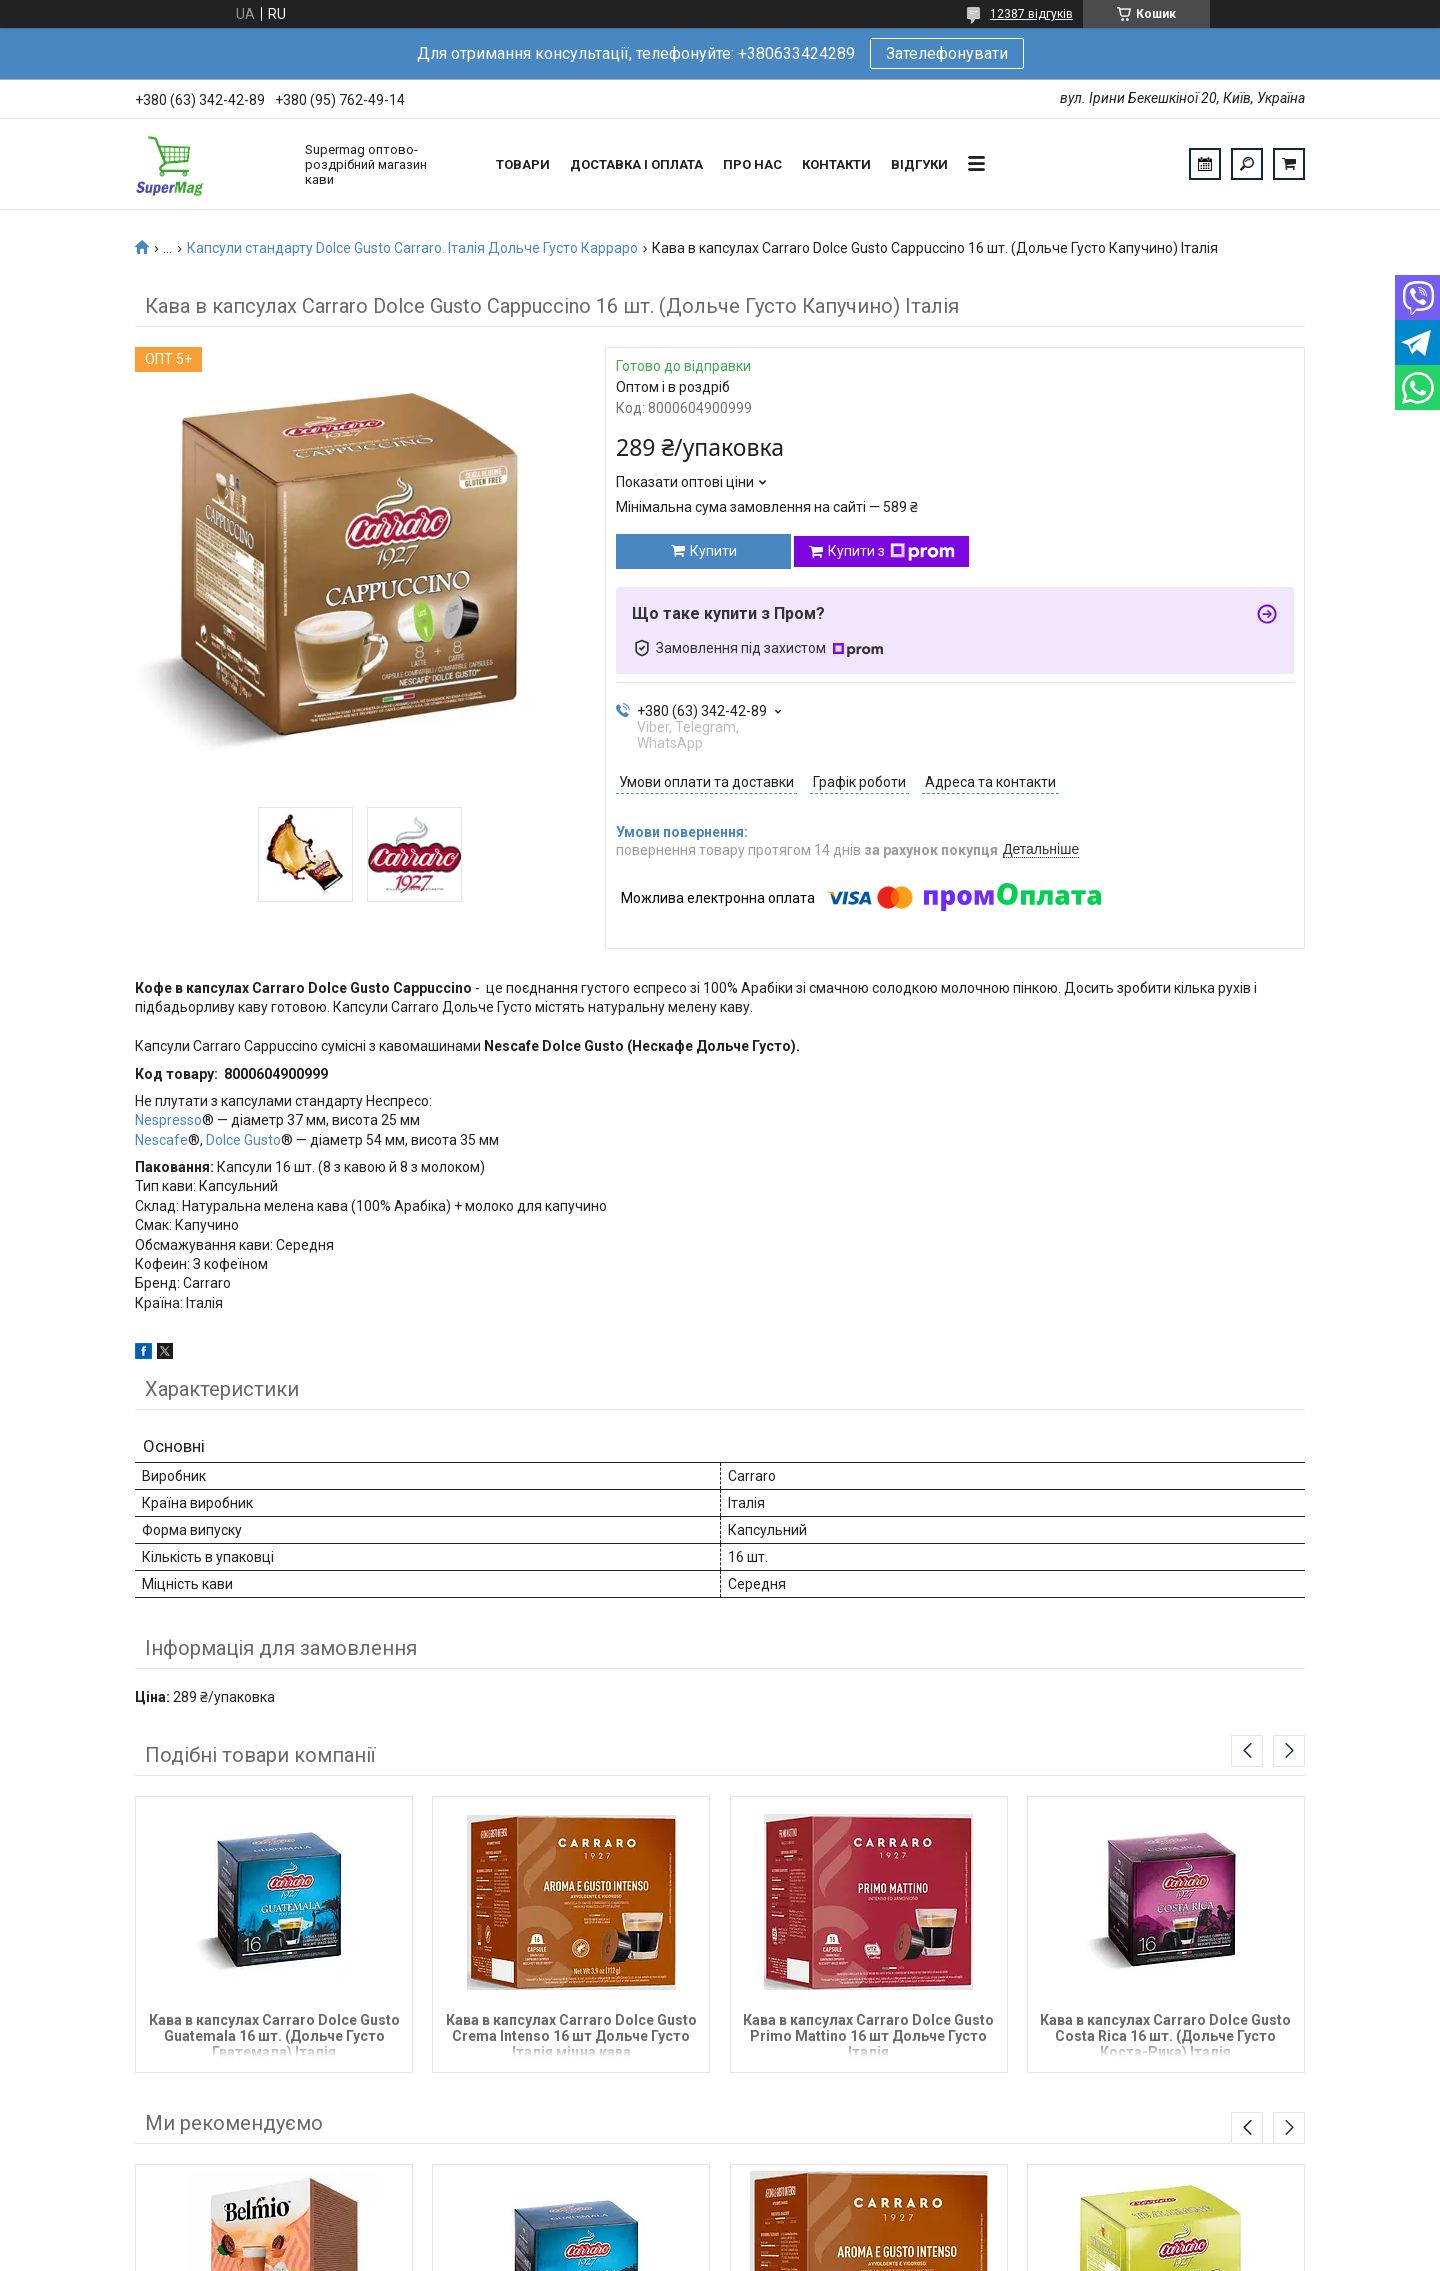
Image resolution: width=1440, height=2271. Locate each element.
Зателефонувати (947, 53)
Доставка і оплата (636, 164)
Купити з (891, 552)
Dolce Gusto (243, 1140)
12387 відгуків (1031, 14)
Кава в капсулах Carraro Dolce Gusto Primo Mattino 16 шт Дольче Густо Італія (868, 2034)
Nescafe (161, 1140)
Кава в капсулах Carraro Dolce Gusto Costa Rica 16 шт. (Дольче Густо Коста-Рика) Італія (1165, 2034)
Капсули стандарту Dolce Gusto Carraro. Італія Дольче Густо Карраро (412, 248)
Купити (713, 551)
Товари (523, 164)
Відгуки (919, 164)
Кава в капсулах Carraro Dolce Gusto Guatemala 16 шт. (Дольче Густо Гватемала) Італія (274, 2034)
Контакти (836, 164)
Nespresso (168, 1120)
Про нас (752, 164)
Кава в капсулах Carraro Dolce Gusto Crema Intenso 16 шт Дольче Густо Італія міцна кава (571, 2034)
